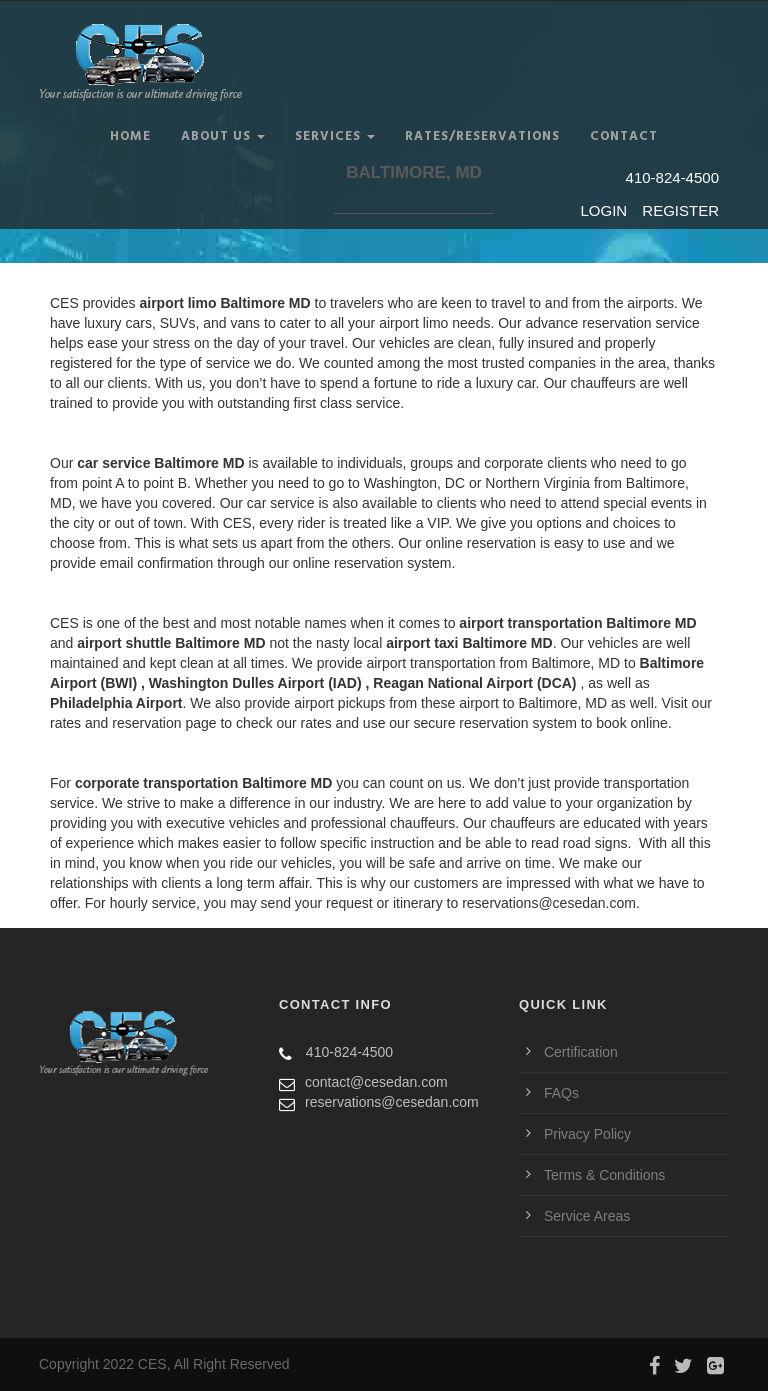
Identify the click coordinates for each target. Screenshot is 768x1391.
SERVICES (335, 136)
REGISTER (680, 210)
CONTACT (624, 136)
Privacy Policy (587, 1134)
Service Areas (587, 1216)
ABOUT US (223, 136)
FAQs (561, 1093)
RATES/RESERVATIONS (482, 136)
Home (130, 136)
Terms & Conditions (604, 1175)
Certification (581, 1052)
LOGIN (605, 210)
